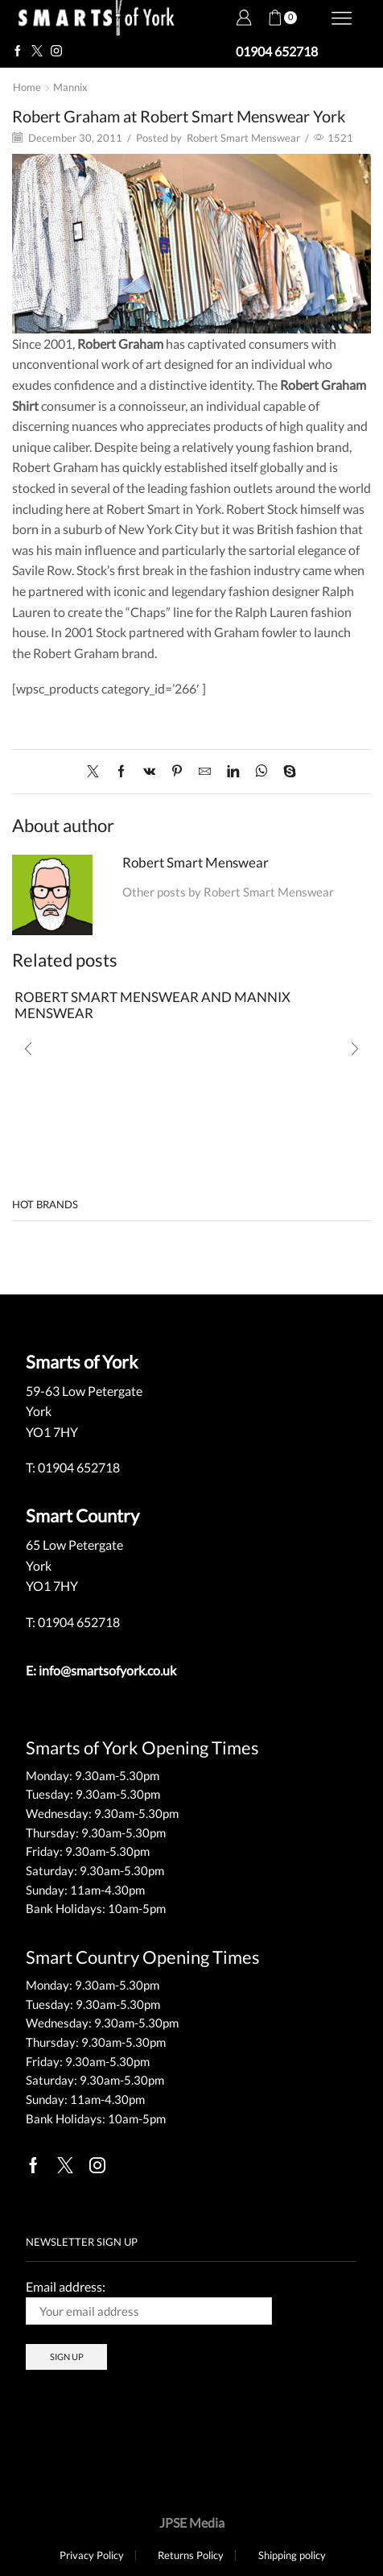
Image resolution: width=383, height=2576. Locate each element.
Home (27, 87)
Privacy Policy (92, 2555)
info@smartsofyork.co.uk (107, 1670)
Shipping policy (292, 2555)
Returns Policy (191, 2555)
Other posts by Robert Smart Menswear (228, 891)
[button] (28, 1049)
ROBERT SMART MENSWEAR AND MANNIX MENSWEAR (152, 1004)
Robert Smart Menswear (243, 137)
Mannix (70, 87)
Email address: (149, 2302)
